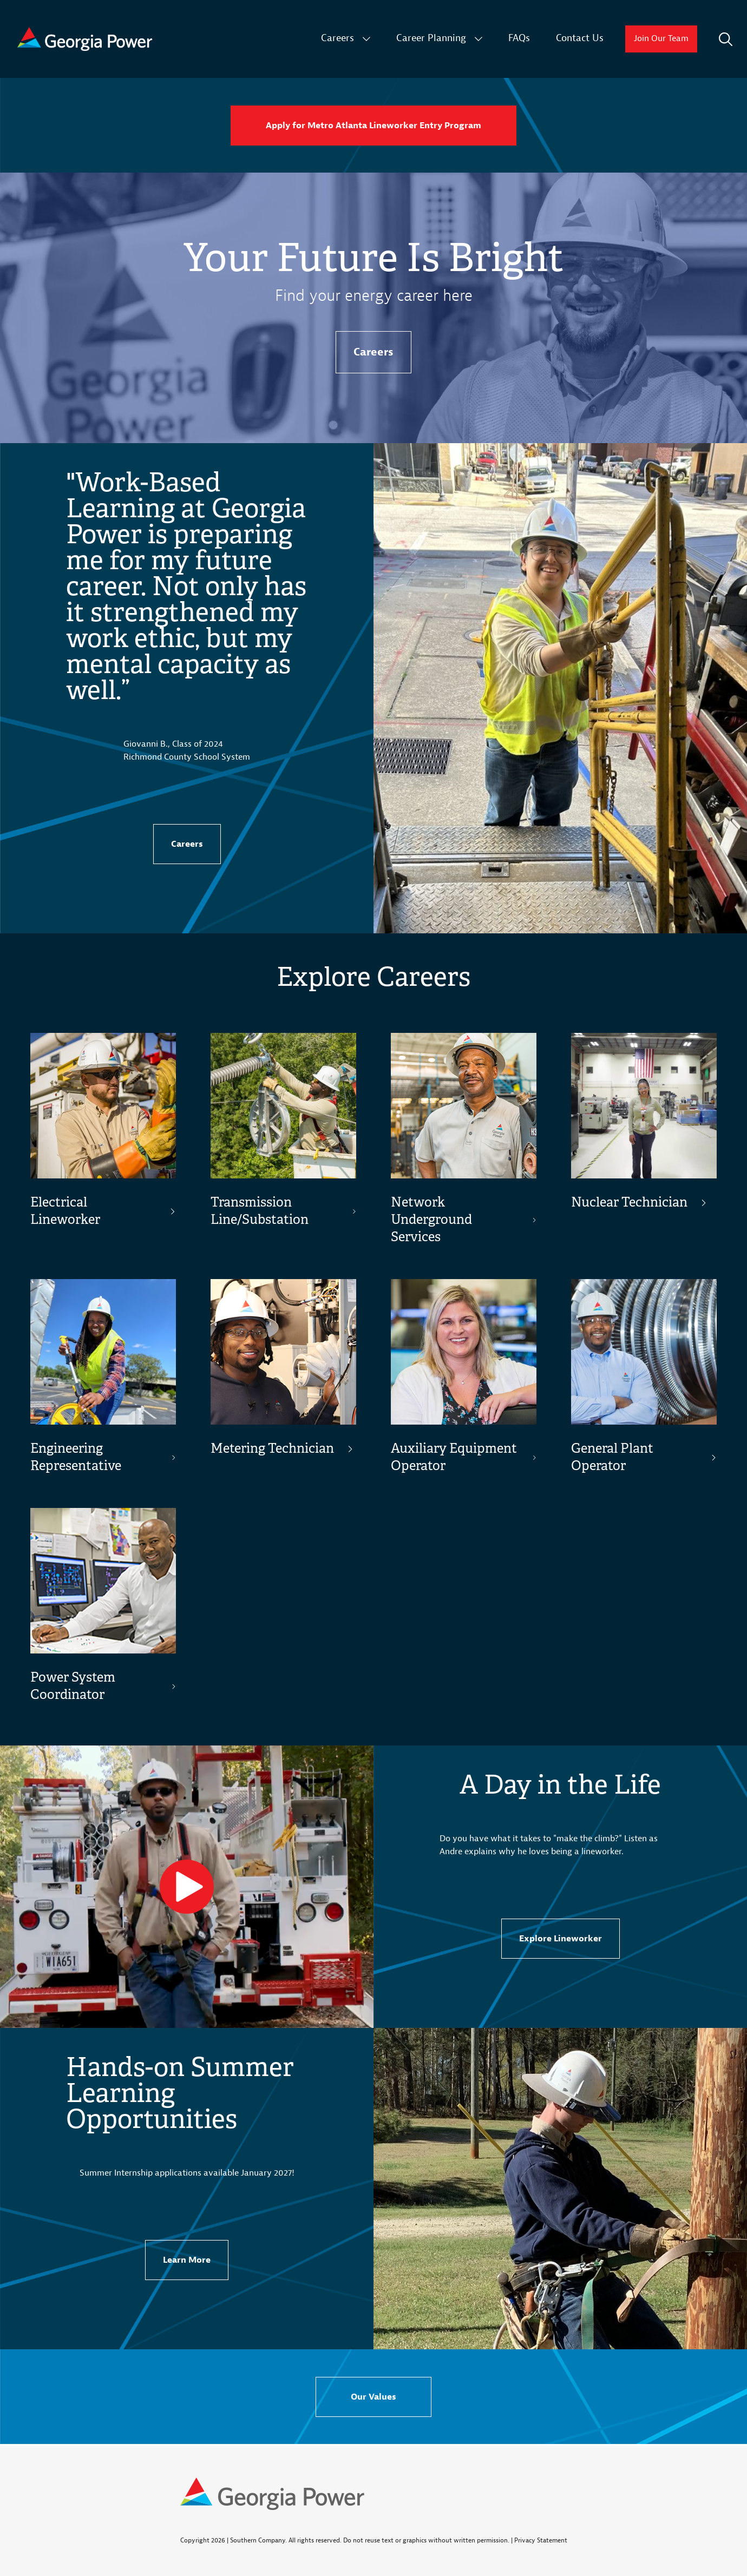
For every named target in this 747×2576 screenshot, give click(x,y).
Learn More (187, 2260)
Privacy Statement (540, 2540)
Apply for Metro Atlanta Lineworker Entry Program (373, 125)
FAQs (519, 38)
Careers (337, 38)
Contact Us (580, 38)
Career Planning (431, 38)
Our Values (373, 2396)
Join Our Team (661, 39)
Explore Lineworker (560, 1938)
